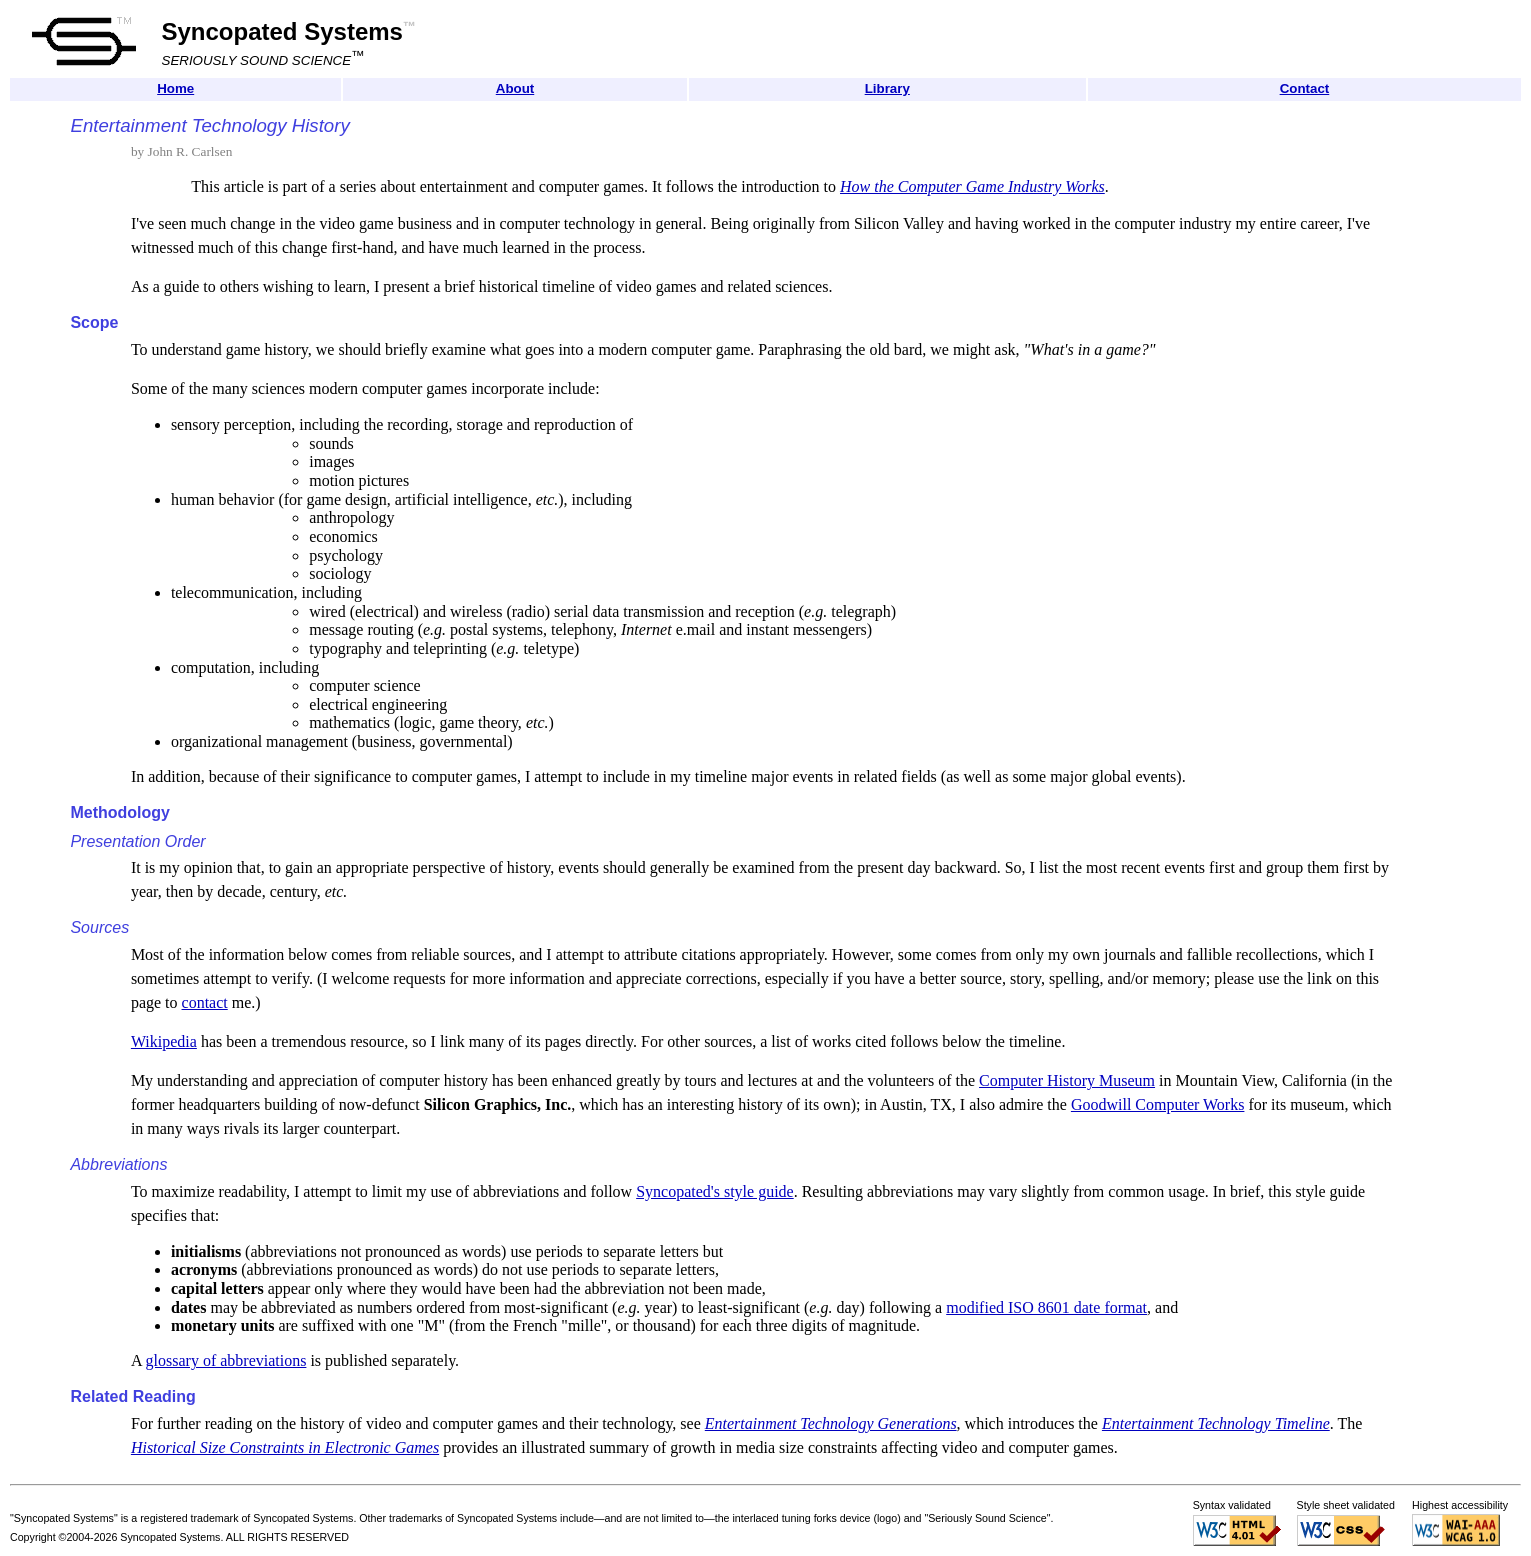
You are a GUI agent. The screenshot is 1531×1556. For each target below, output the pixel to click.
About (515, 88)
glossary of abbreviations (226, 1360)
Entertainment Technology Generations (831, 1423)
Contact (1305, 88)
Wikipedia (164, 1041)
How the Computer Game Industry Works (972, 186)
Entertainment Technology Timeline (1216, 1423)
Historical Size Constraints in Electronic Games (285, 1447)
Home (175, 88)
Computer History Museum (1067, 1080)
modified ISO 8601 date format (1046, 1307)
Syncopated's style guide (715, 1191)
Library (887, 88)
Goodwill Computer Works (1158, 1104)
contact (205, 1002)
